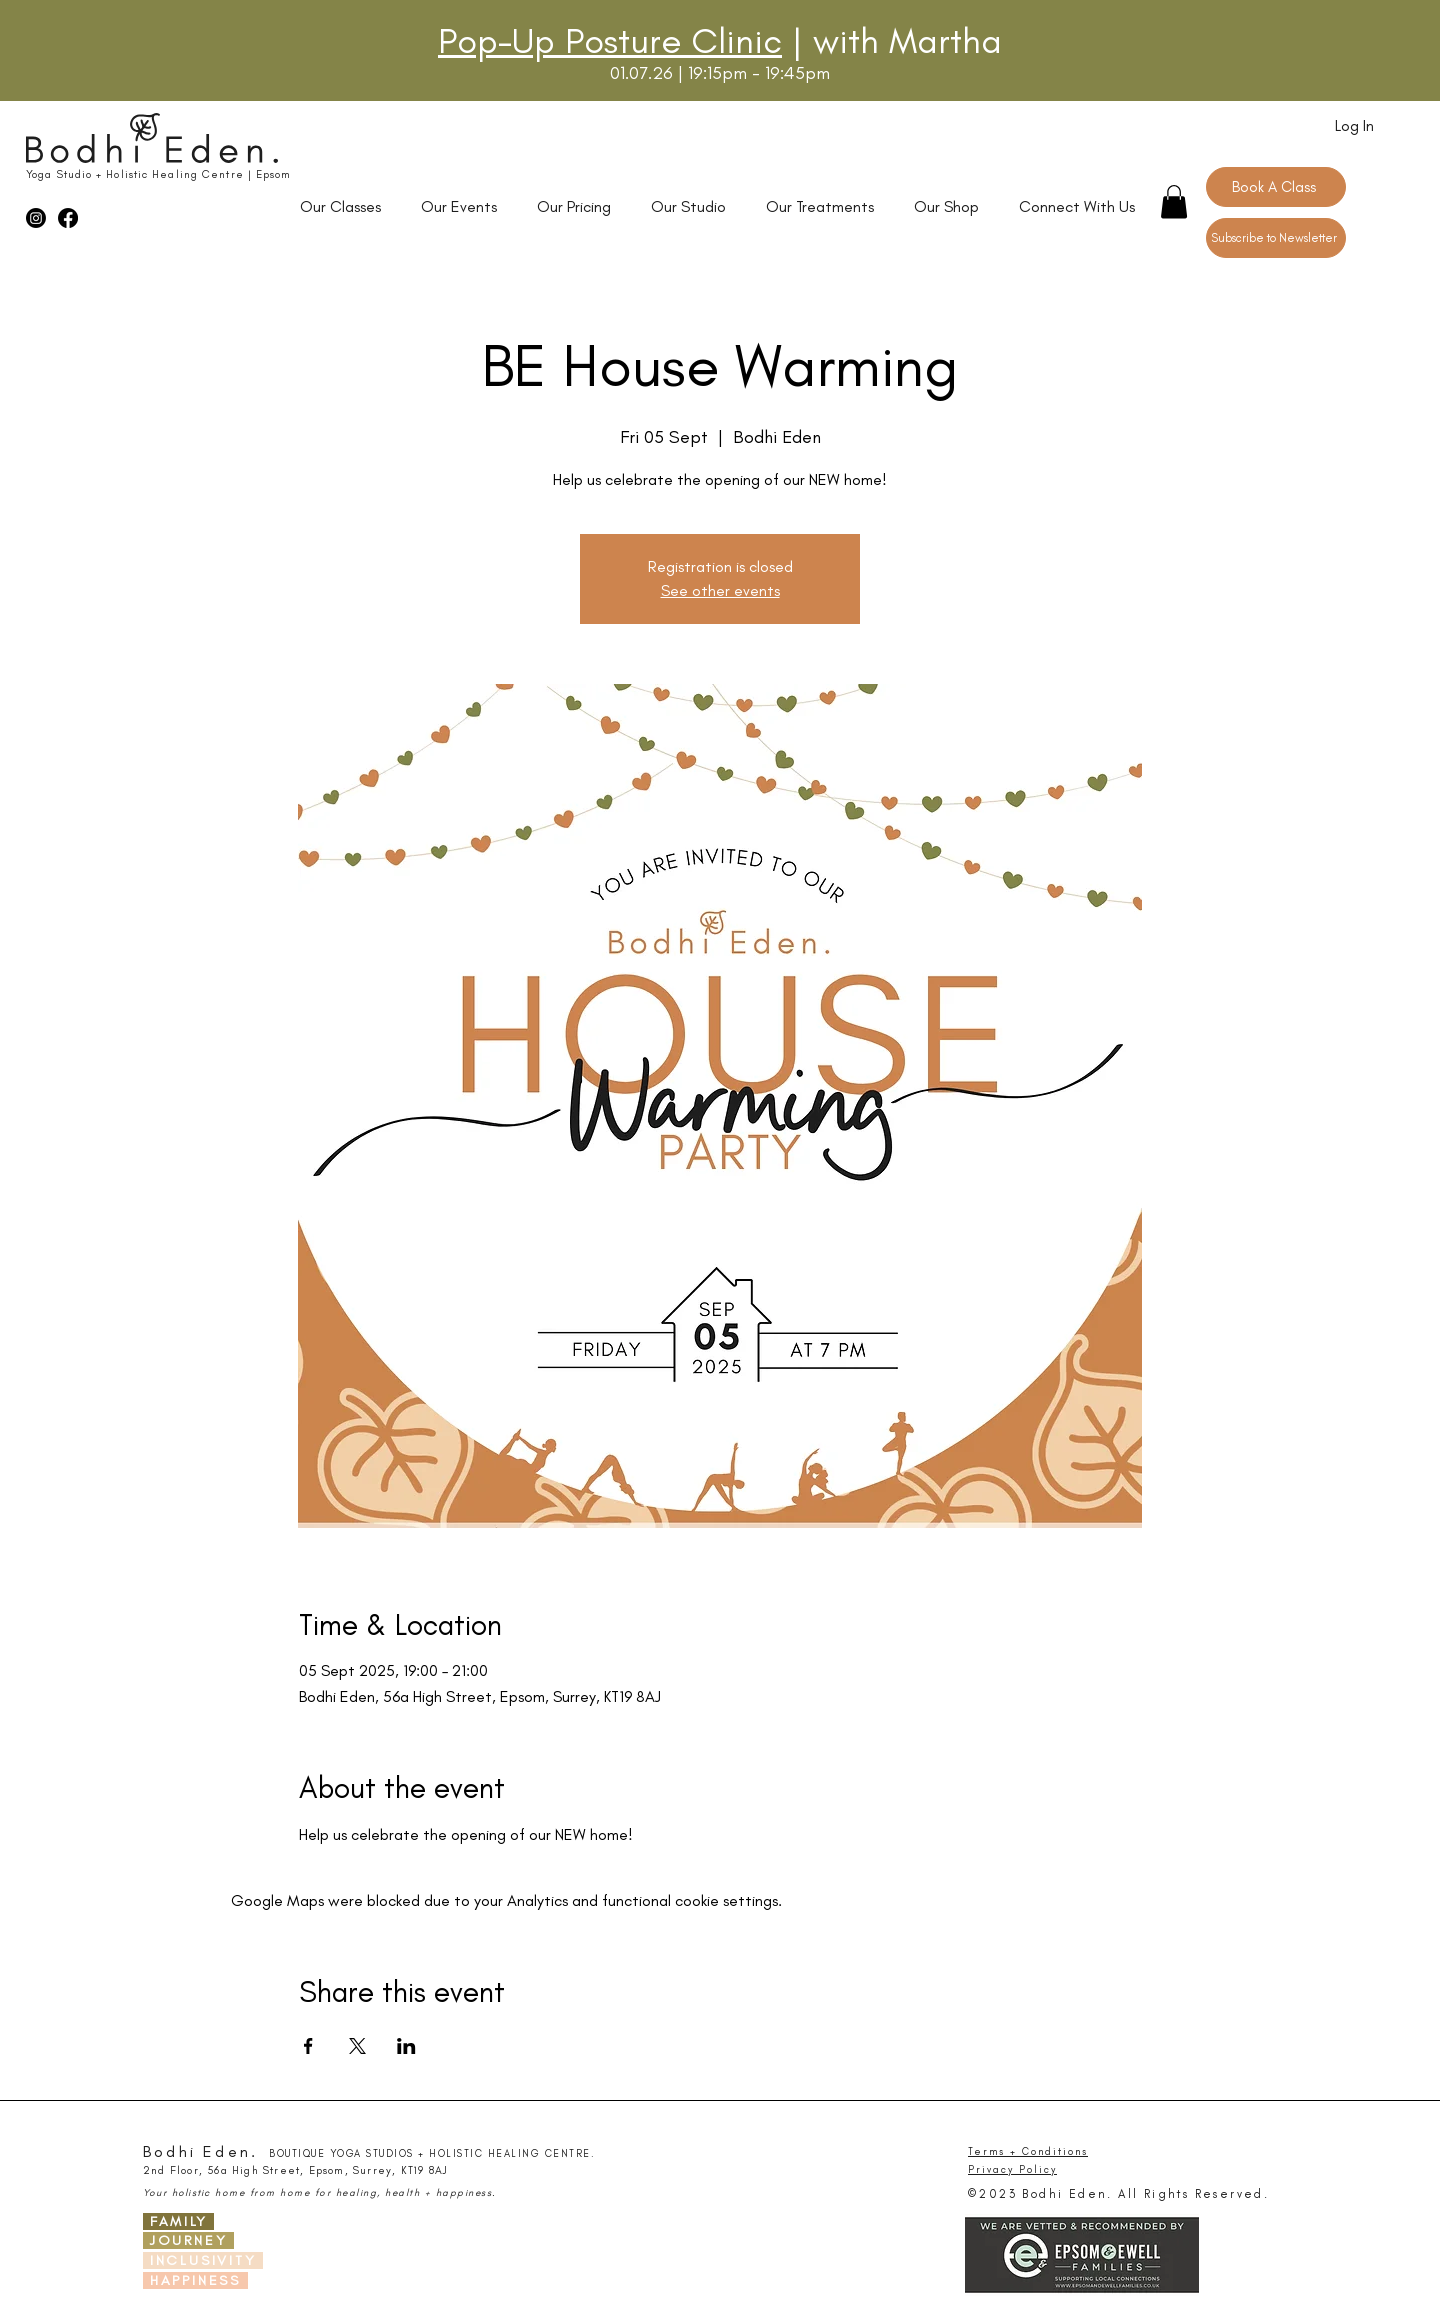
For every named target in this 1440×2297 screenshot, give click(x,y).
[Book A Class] (1276, 187)
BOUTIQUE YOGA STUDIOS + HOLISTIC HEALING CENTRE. (432, 2154)
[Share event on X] (357, 2046)
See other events (720, 590)
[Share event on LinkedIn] (406, 2046)
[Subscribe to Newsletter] (1276, 238)
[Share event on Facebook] (308, 2046)
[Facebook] (68, 218)
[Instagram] (36, 218)
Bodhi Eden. (200, 2151)
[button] (1174, 201)
